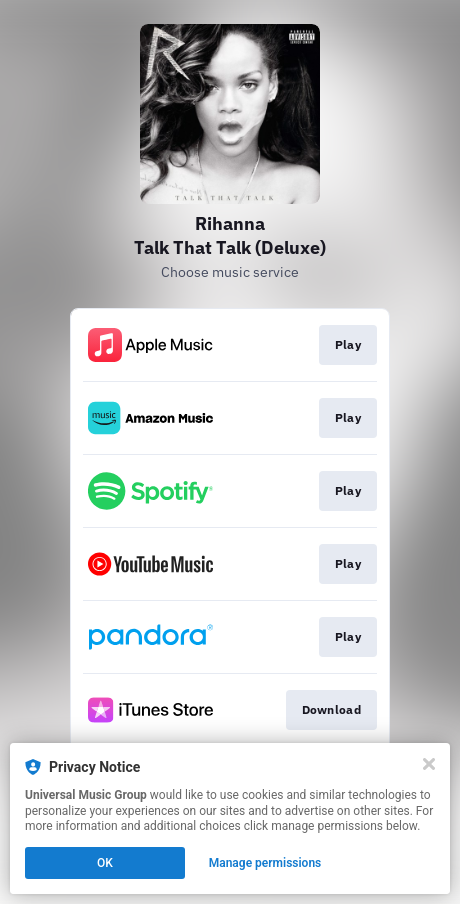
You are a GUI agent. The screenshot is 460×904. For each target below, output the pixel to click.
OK (105, 863)
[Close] (429, 764)
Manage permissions (265, 863)
